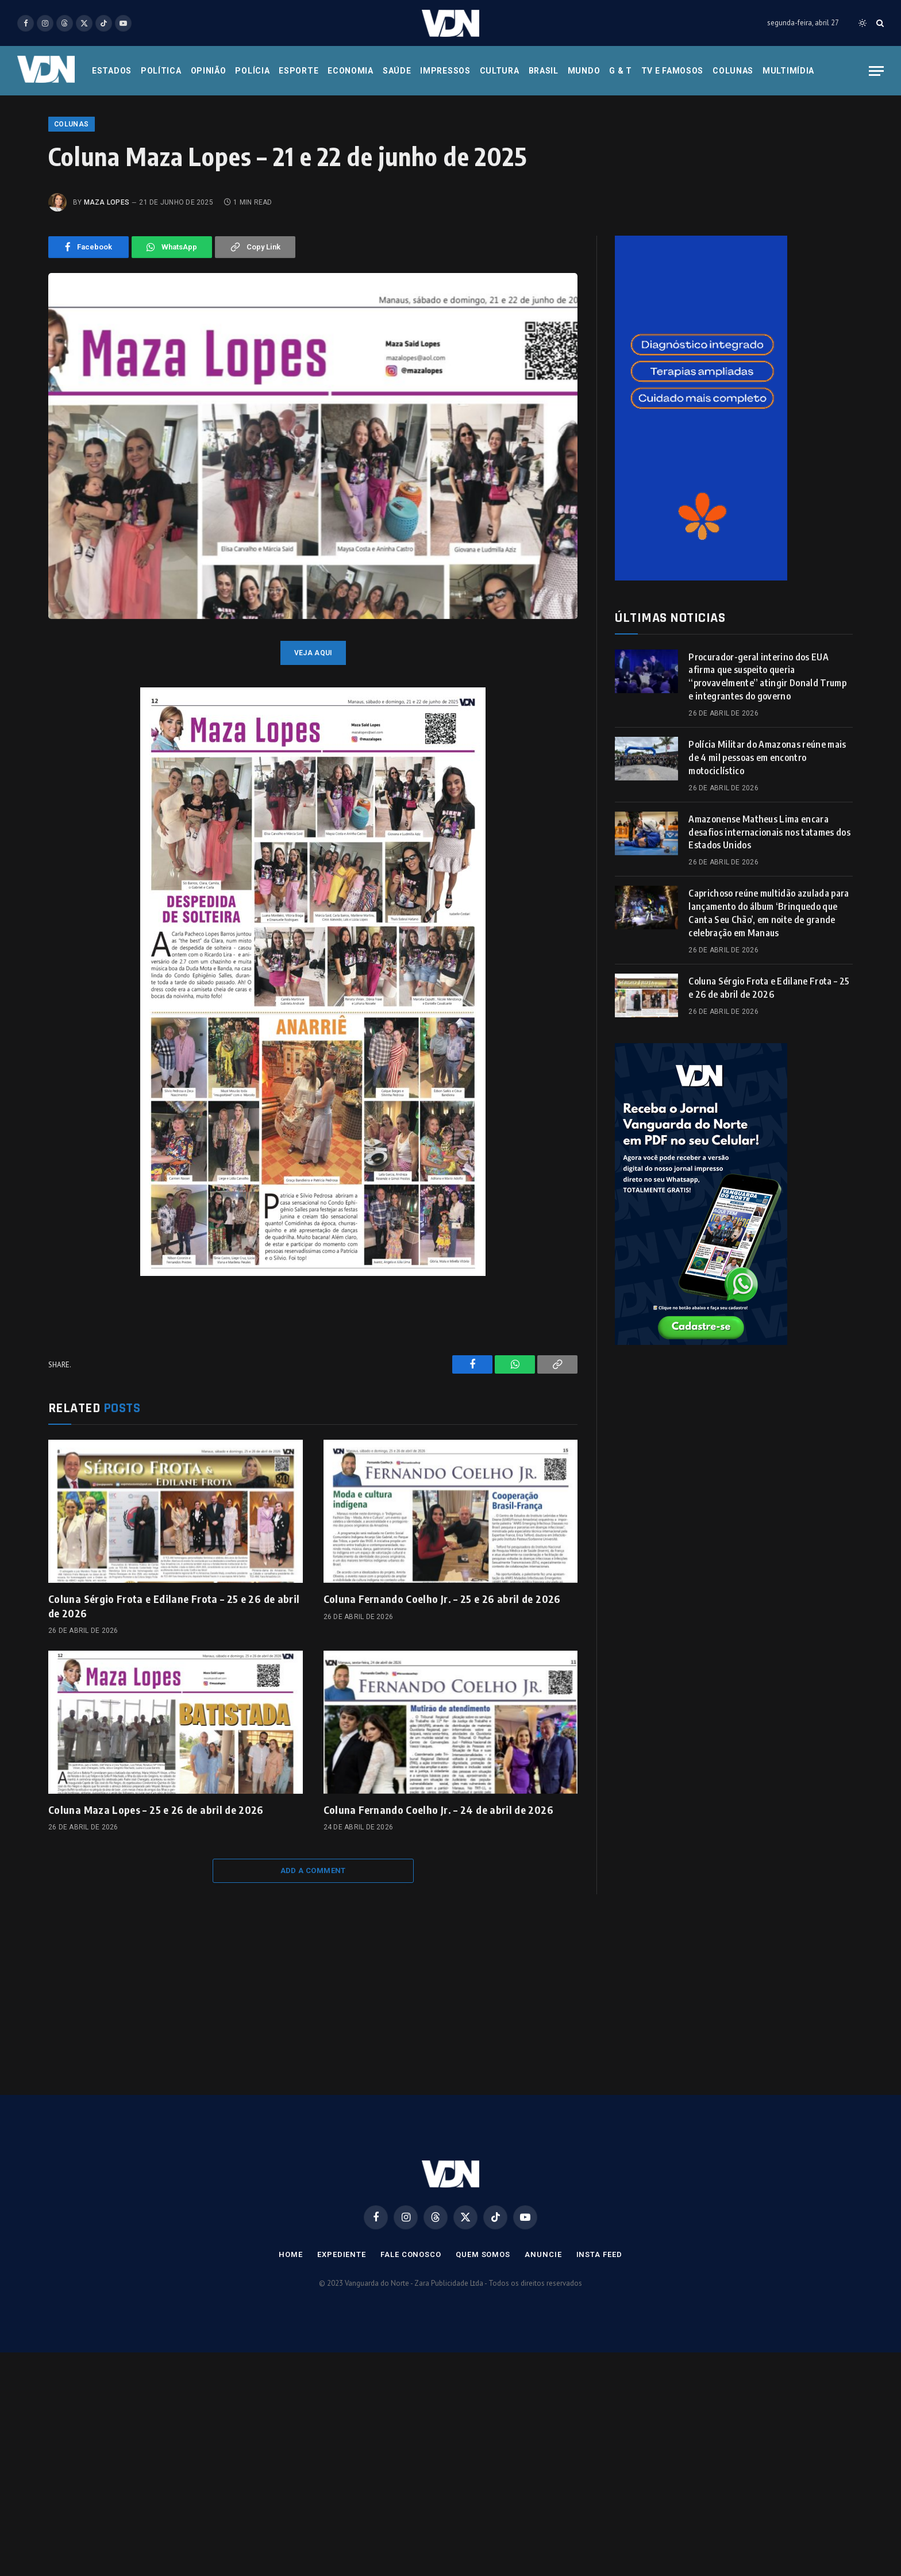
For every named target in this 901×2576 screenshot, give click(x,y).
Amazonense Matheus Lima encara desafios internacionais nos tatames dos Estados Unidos (769, 905)
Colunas (733, 70)
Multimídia (788, 70)
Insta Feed (599, 2327)
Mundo (584, 70)
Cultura (499, 70)
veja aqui (313, 726)
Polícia (252, 70)
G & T (620, 70)
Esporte (298, 70)
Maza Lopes (106, 275)
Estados (112, 70)
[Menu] (876, 71)
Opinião (208, 70)
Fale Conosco (410, 2327)
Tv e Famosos (672, 70)
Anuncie (543, 2327)
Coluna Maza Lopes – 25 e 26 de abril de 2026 (156, 1882)
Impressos (445, 70)
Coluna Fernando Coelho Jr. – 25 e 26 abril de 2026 (442, 1671)
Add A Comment (313, 1943)
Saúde (397, 70)
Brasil (544, 70)
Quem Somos (483, 2327)
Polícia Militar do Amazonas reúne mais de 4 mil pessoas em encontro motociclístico (767, 830)
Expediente (341, 2327)
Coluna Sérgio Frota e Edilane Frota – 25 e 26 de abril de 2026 (173, 1678)
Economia (351, 70)
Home (291, 2327)
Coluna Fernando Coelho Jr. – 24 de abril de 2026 (438, 1882)
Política (161, 70)
